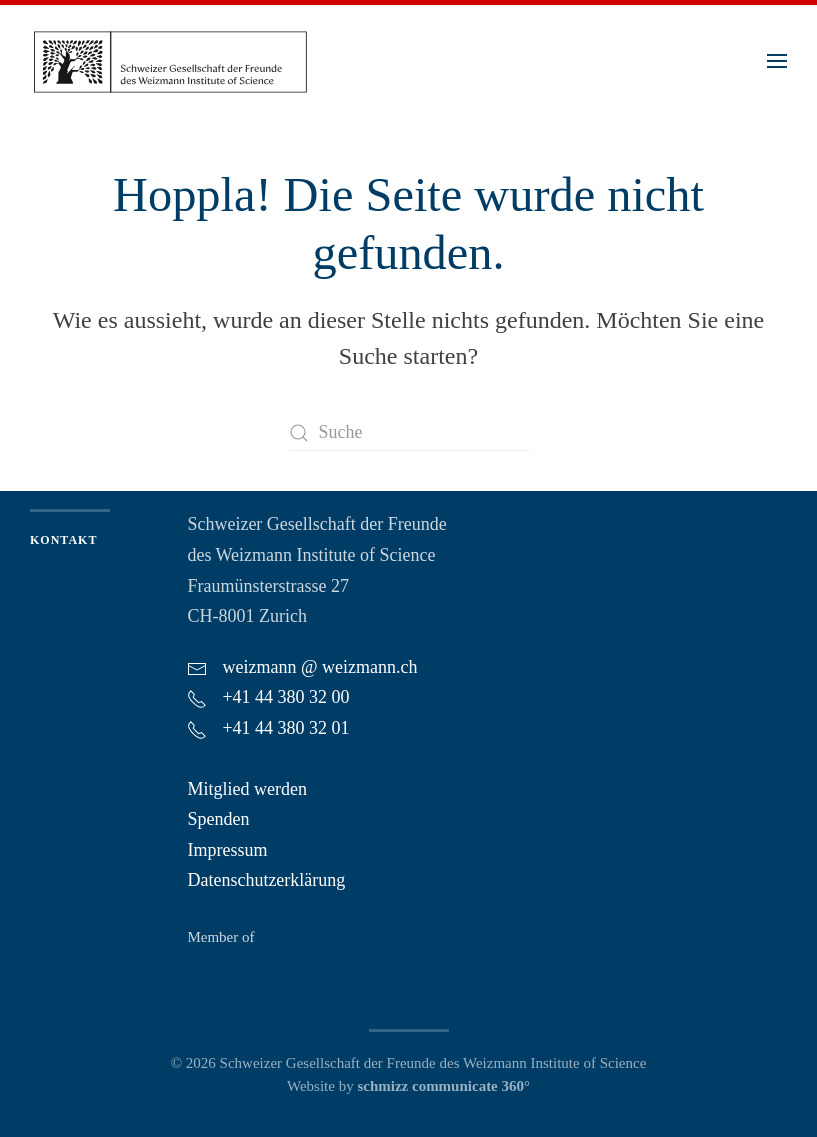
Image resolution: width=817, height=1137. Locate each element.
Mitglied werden (246, 789)
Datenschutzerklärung (266, 880)
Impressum (227, 850)
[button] (777, 61)
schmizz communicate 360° (443, 1086)
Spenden (218, 819)
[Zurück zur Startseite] (170, 60)
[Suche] (409, 432)
